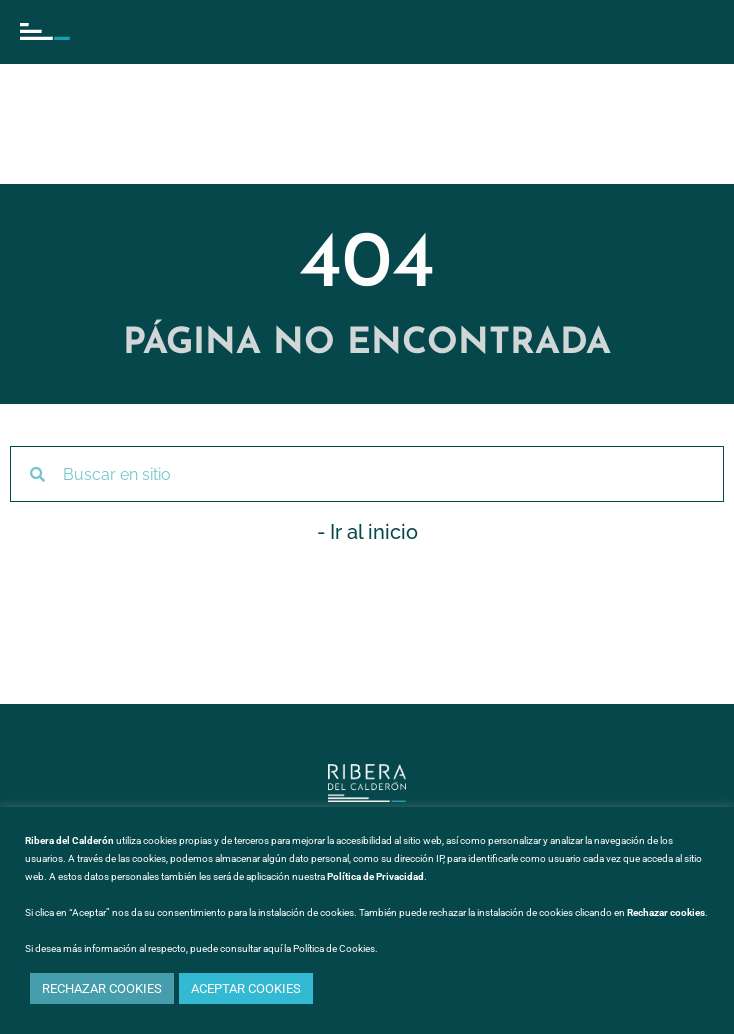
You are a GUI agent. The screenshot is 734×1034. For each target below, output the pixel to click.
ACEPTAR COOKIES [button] (246, 988)
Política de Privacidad (375, 876)
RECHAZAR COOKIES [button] (102, 988)
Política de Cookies (334, 948)
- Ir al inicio (367, 532)
